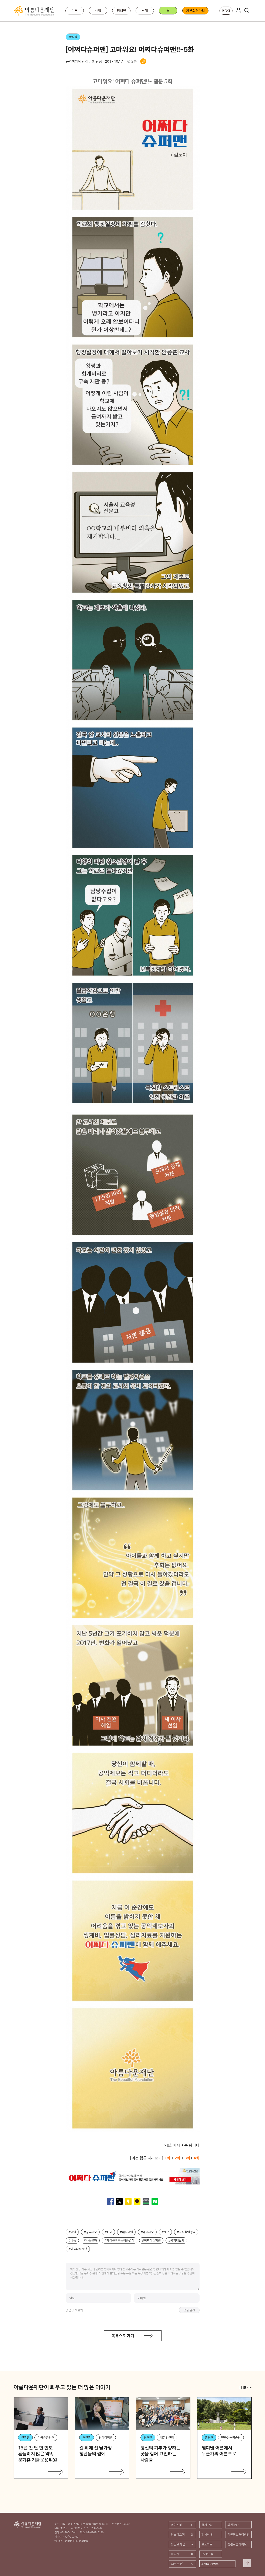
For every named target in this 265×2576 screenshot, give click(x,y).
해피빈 (182, 2554)
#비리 (108, 2232)
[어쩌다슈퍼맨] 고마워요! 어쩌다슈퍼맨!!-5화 (130, 49)
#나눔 (72, 2240)
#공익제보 (90, 2232)
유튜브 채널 (182, 2544)
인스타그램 (182, 2534)
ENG (226, 10)
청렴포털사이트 (237, 2544)
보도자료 (207, 2544)
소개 (145, 10)
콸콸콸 (73, 37)
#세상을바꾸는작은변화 (119, 2240)
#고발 (72, 2232)
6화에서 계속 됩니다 (183, 2145)
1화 (167, 2158)
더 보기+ (245, 2387)
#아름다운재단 (77, 2249)
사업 (98, 10)
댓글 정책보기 (74, 2310)
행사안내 (207, 2535)
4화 (197, 2158)
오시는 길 (207, 2554)
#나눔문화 (90, 2240)
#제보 (165, 2232)
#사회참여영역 (186, 2232)
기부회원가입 (195, 10)
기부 (74, 10)
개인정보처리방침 (238, 2535)
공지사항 (207, 2525)
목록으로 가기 (123, 2335)
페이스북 (182, 2525)
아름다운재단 (27, 2524)
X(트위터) (182, 2564)
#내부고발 (126, 2232)
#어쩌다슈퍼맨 (151, 2240)
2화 (177, 2158)
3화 (187, 2158)
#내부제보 (147, 2232)
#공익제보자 (176, 2240)
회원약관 (232, 2525)
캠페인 (121, 10)
